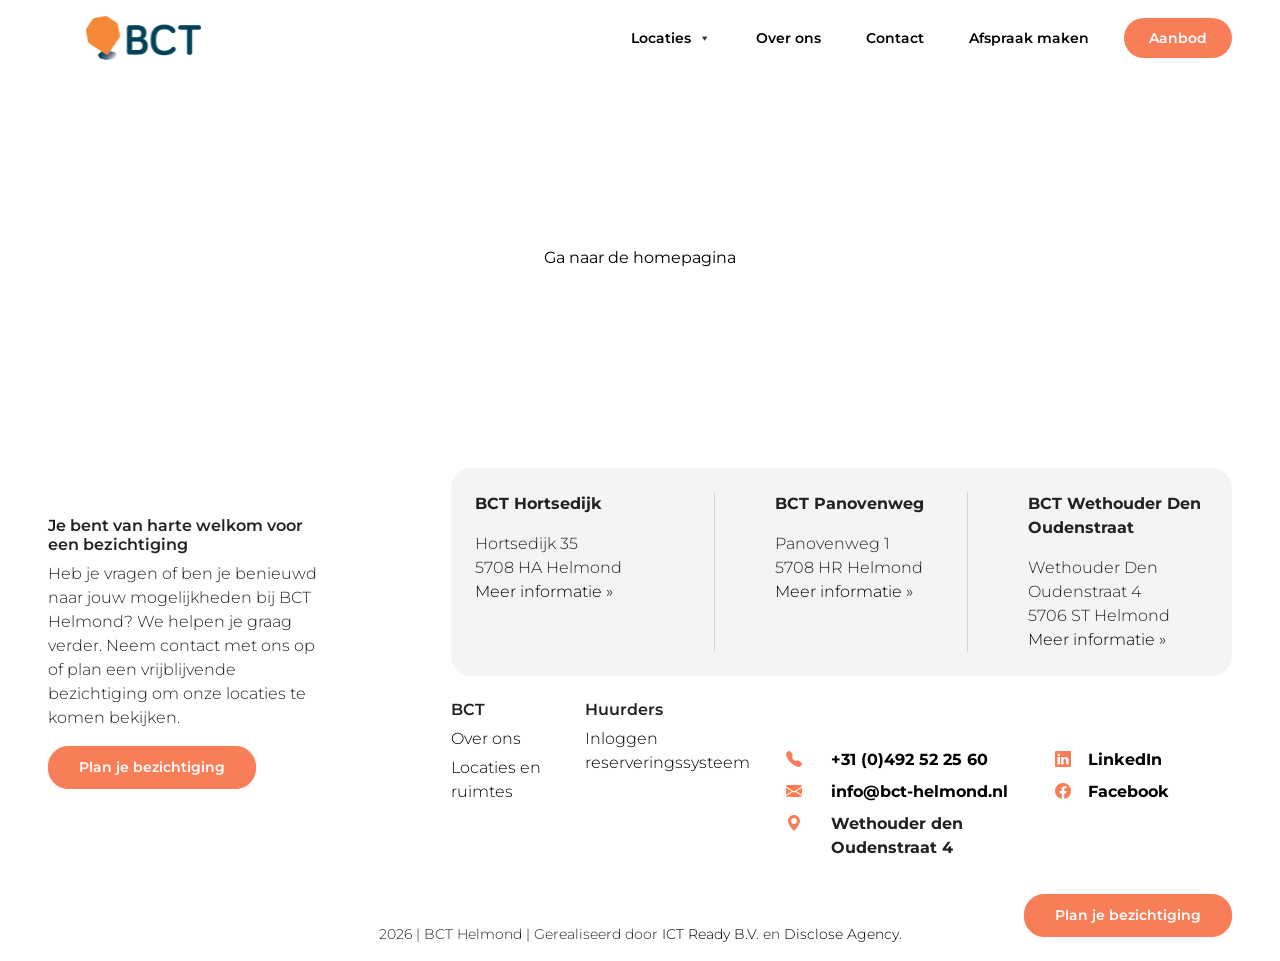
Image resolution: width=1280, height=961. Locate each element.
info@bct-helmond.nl (919, 791)
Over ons (788, 38)
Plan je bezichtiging (152, 767)
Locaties (671, 38)
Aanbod (1178, 38)
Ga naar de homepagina (640, 257)
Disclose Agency (841, 934)
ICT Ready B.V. (710, 934)
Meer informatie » (544, 591)
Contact (895, 38)
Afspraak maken (1029, 38)
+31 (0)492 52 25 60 (909, 759)
